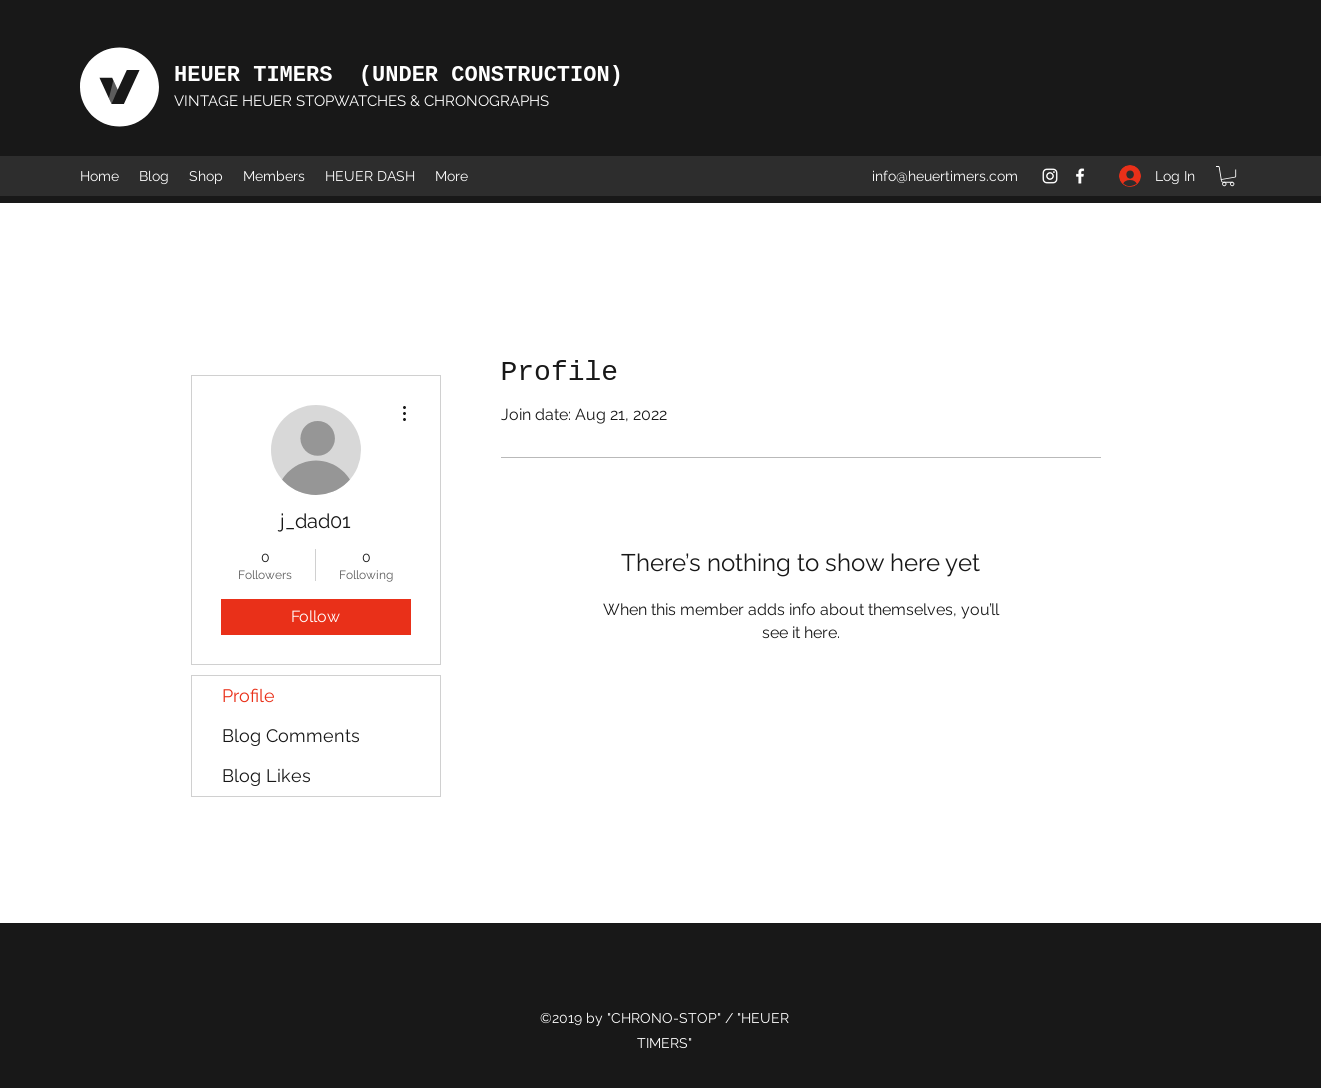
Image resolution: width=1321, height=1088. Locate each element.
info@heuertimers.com (945, 176)
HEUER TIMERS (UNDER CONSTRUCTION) (398, 75)
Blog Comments (291, 735)
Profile (248, 695)
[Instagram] (1050, 176)
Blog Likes (266, 775)
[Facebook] (1080, 176)
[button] (1228, 176)
